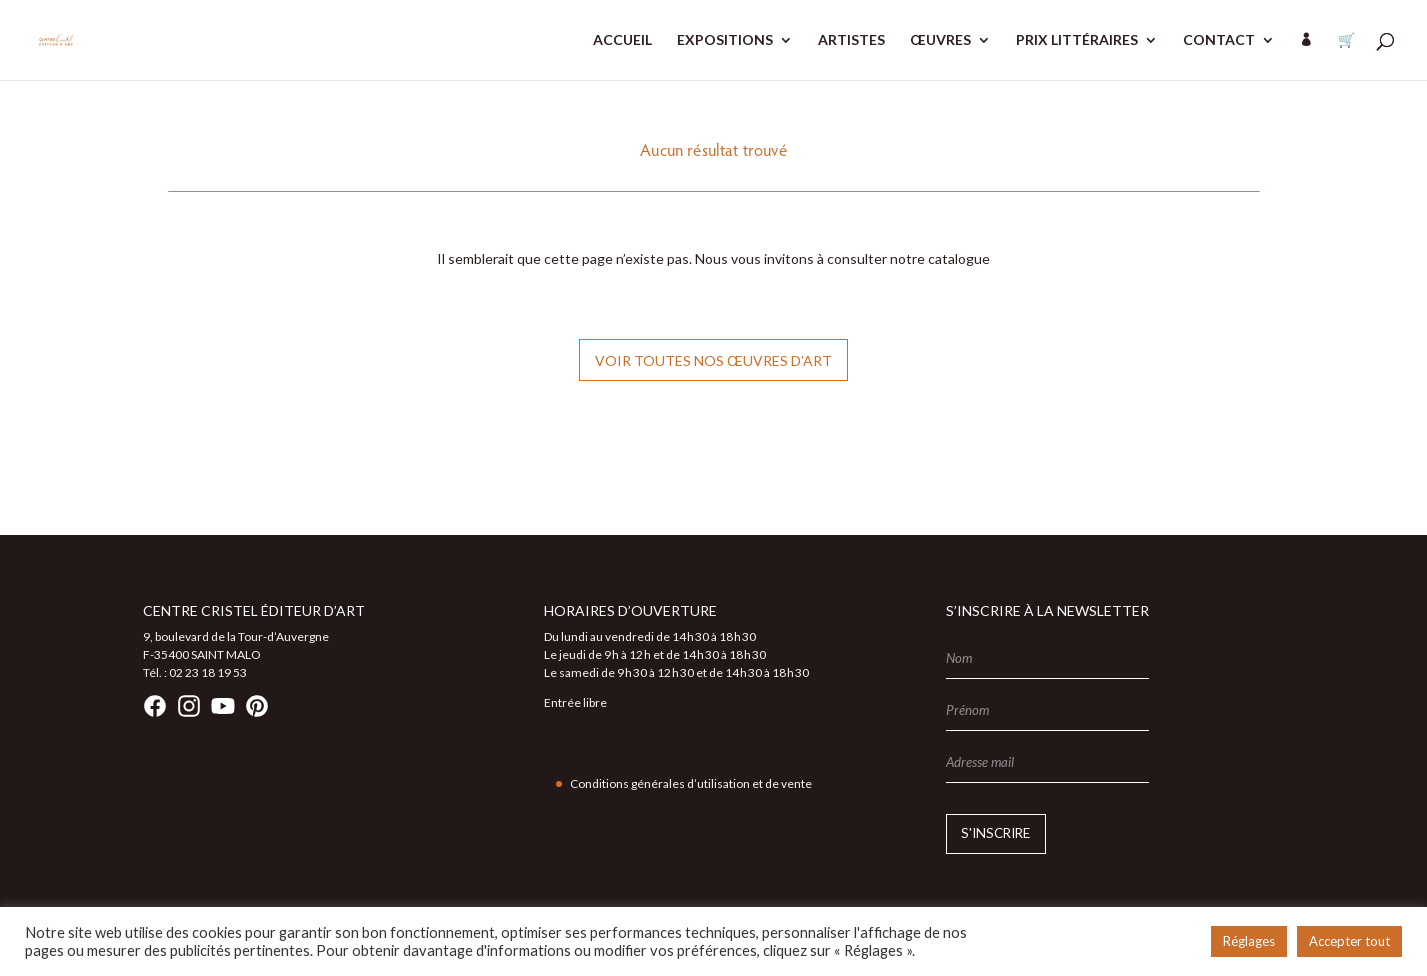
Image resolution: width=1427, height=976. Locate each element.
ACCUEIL (622, 40)
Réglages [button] (1249, 941)
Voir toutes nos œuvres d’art (713, 360)
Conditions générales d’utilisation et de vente (691, 783)
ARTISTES (851, 40)
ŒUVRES (940, 40)
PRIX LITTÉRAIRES (1077, 40)
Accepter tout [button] (1349, 941)
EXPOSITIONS (725, 40)
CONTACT (1219, 40)
